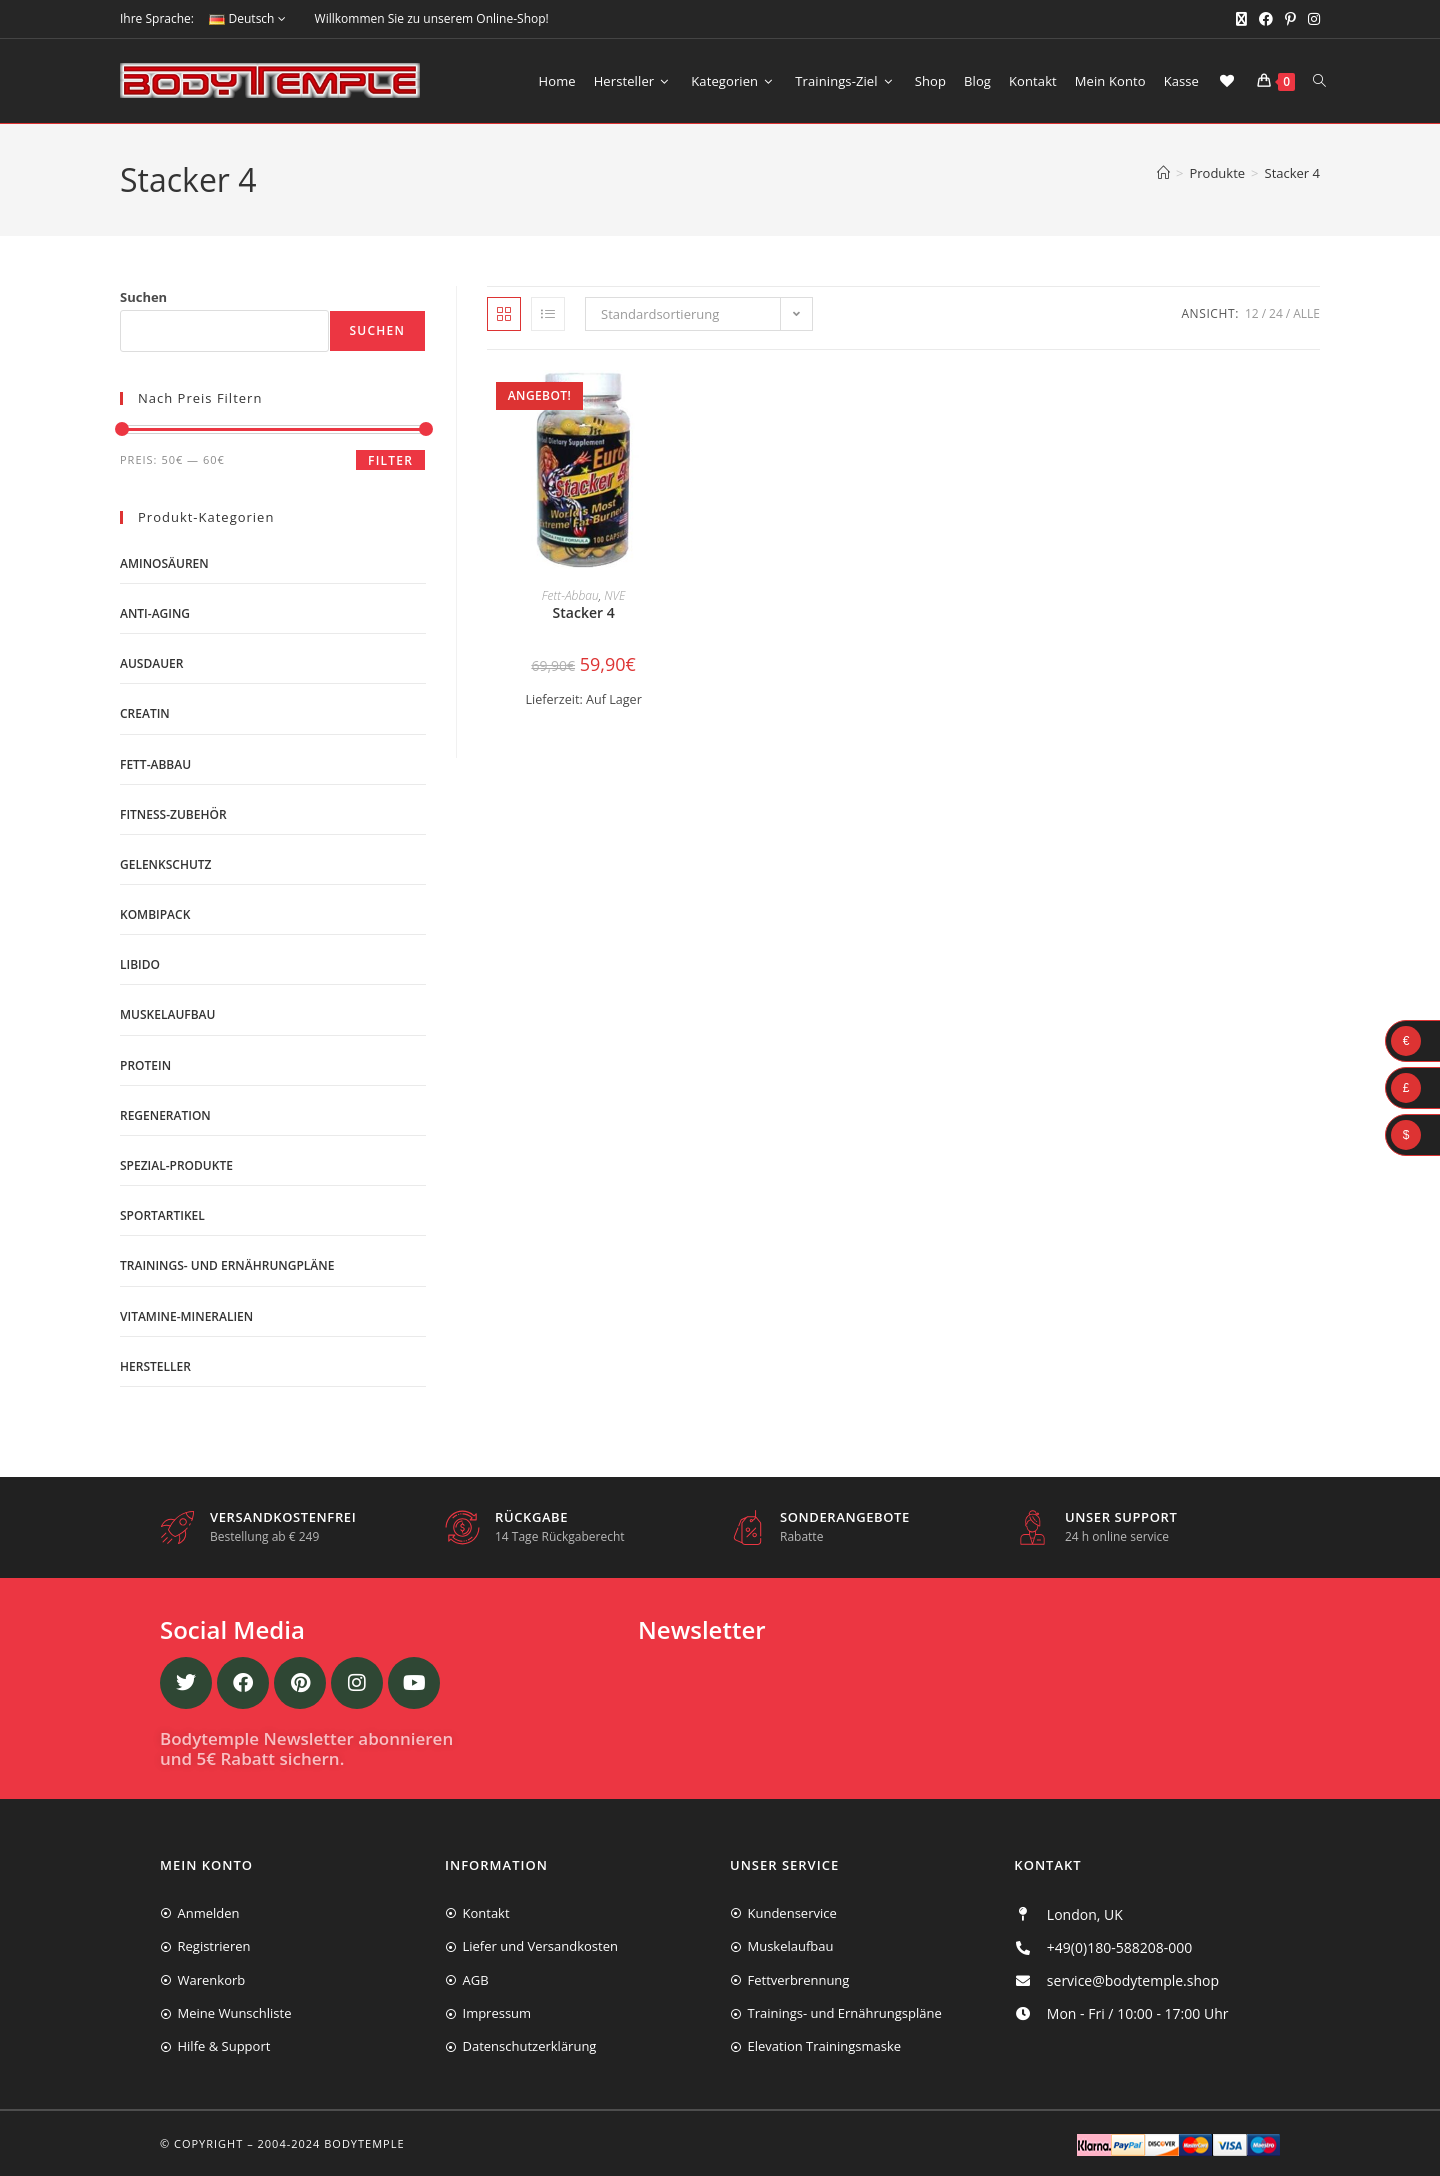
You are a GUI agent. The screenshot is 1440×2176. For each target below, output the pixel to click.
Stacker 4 (1292, 173)
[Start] (1163, 173)
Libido (140, 964)
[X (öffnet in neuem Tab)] (1241, 19)
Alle (1306, 313)
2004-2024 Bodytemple (331, 2143)
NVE (614, 595)
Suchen (143, 297)
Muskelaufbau (167, 1014)
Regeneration (165, 1115)
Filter (390, 460)
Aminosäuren (164, 563)
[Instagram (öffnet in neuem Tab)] (1311, 19)
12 (1252, 313)
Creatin (145, 713)
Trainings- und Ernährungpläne (227, 1265)
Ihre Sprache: (157, 18)
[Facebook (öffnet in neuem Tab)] (1266, 19)
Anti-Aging (155, 613)
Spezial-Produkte (176, 1165)
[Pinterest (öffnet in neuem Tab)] (1290, 19)
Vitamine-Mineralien (186, 1316)
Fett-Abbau (570, 595)
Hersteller (155, 1366)
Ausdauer (151, 663)
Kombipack (155, 914)
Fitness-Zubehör (173, 814)
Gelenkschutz (166, 864)
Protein (145, 1065)
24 (1276, 313)
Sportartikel (162, 1215)
